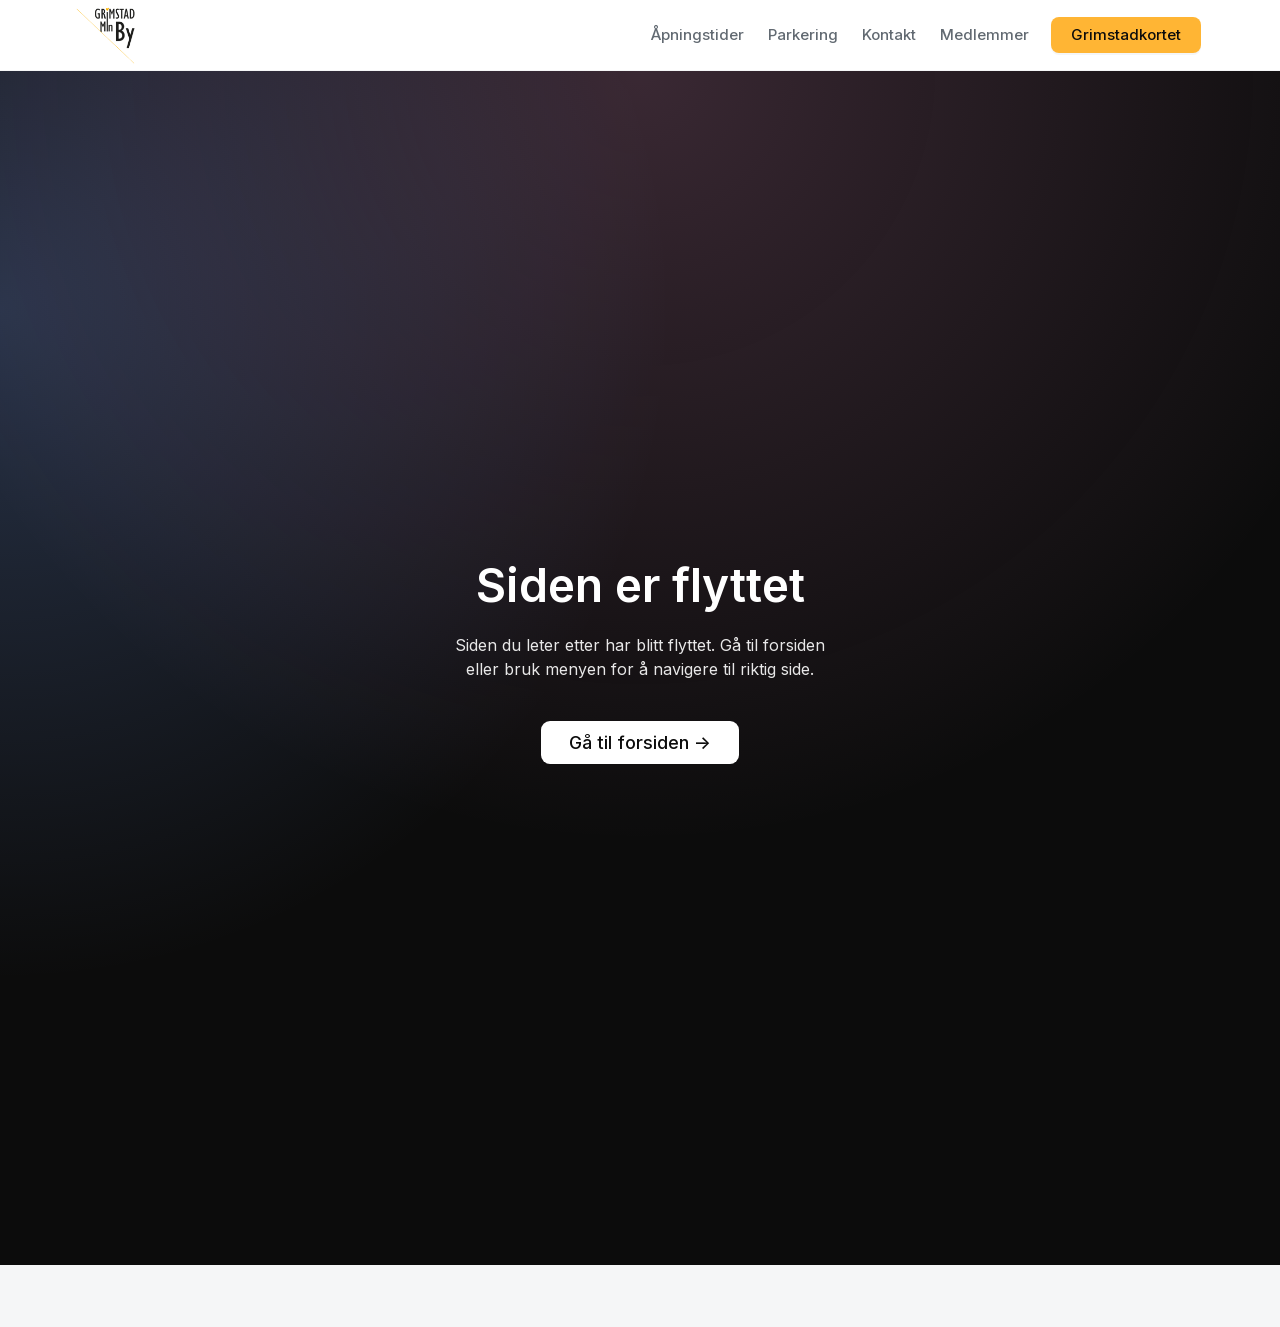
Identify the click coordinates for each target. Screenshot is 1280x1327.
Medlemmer (984, 34)
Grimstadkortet (1126, 34)
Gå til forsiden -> (640, 742)
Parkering (803, 34)
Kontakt (889, 34)
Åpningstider (697, 34)
